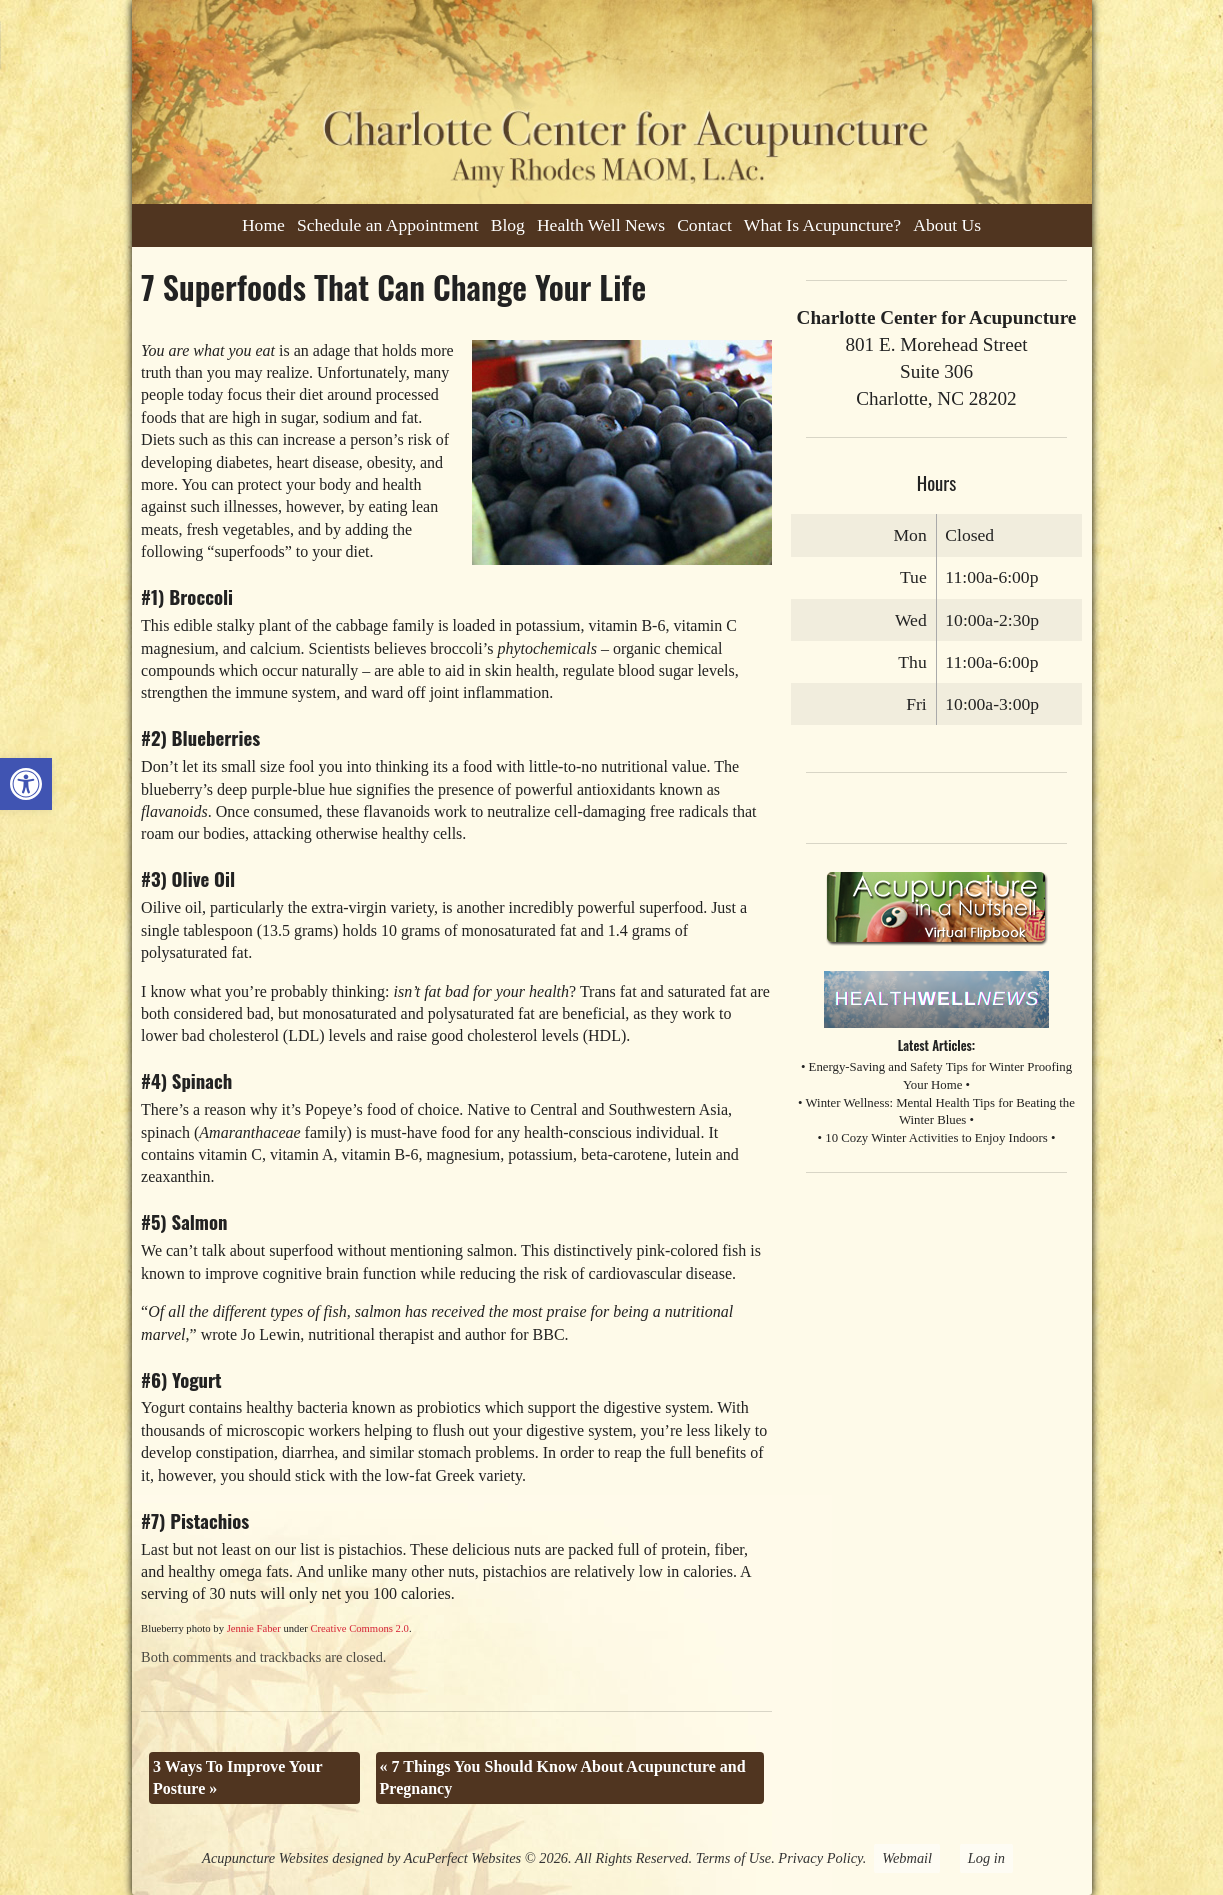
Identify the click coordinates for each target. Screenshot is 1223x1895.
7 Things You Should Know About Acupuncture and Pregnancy (563, 1777)
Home (263, 225)
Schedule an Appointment (388, 225)
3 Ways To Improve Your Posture (238, 1777)
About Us (947, 225)
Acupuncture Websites (265, 1858)
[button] (26, 784)
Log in (986, 1858)
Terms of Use (733, 1858)
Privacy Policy (820, 1858)
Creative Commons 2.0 (359, 1628)
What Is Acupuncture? (822, 225)
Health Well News (601, 225)
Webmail (907, 1858)
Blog (508, 225)
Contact (704, 225)
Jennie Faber (254, 1628)
